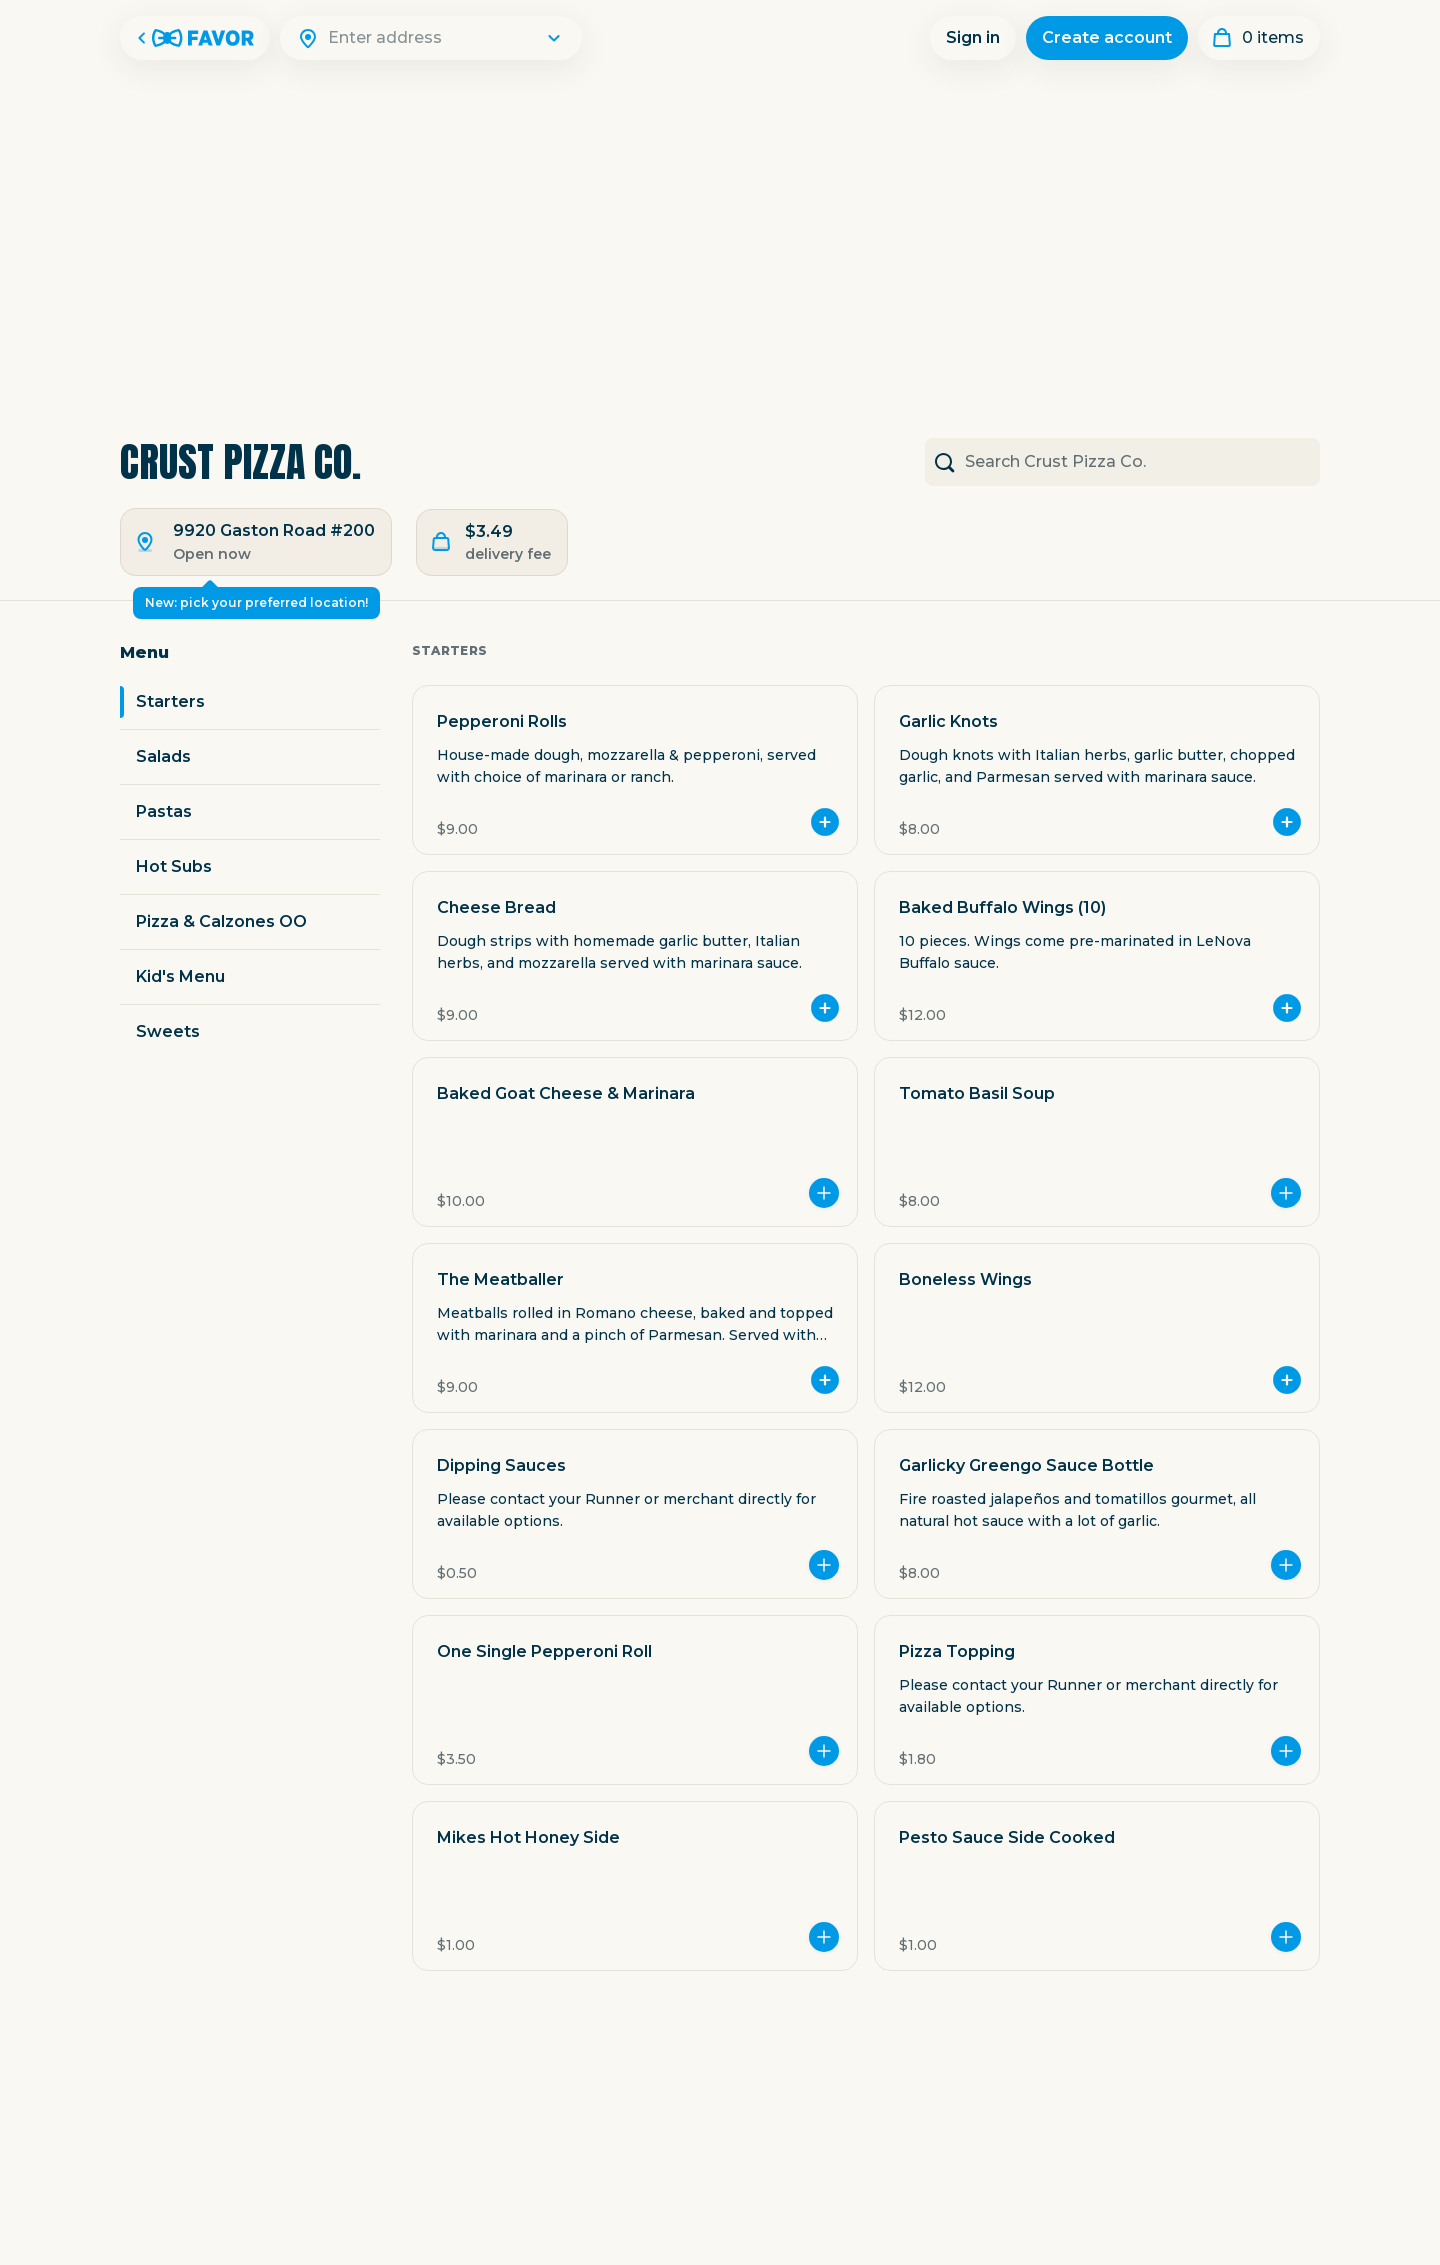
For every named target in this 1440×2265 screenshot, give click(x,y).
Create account (1107, 37)
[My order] (1259, 38)
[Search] (443, 38)
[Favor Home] (195, 38)
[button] (635, 770)
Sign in (973, 37)
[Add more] (824, 1193)
